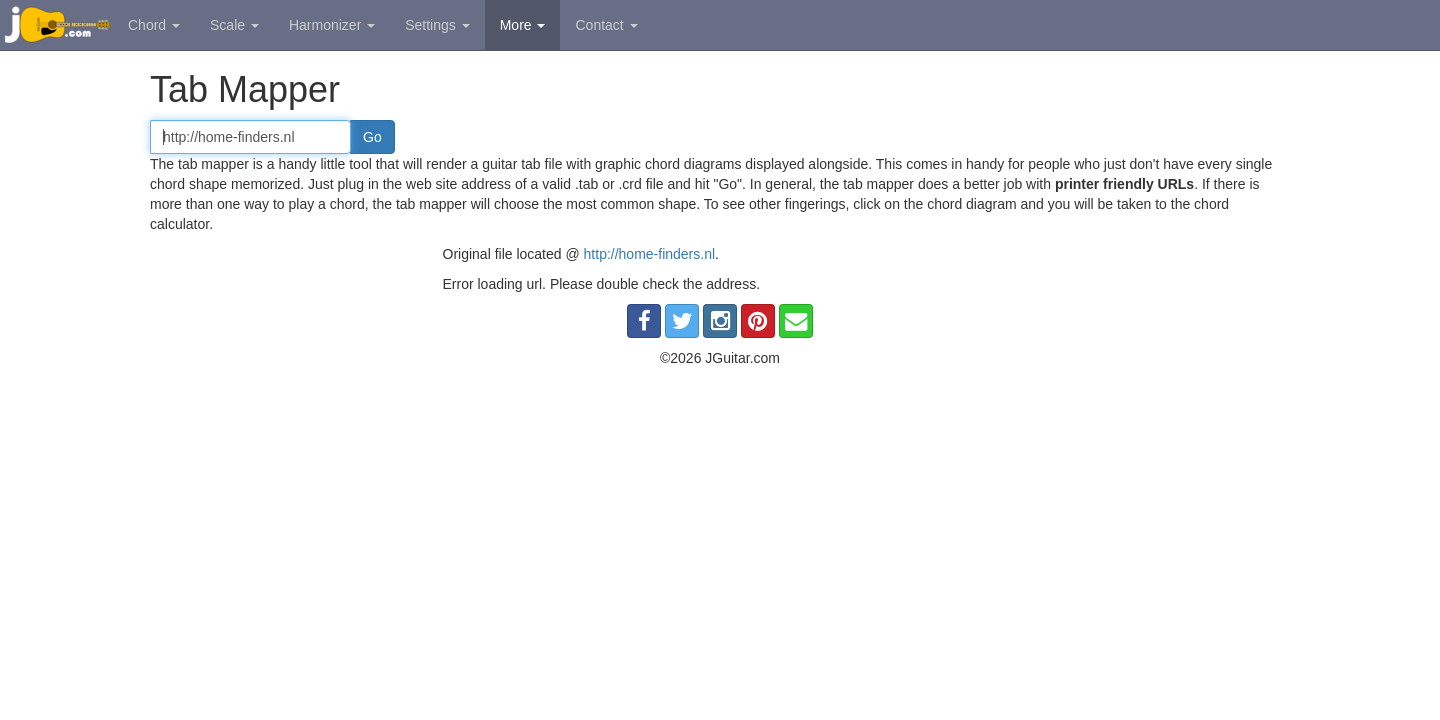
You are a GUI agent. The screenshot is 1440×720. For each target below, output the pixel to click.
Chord (154, 25)
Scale (234, 25)
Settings (437, 25)
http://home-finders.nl (650, 254)
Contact (606, 25)
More (523, 25)
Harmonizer (332, 25)
